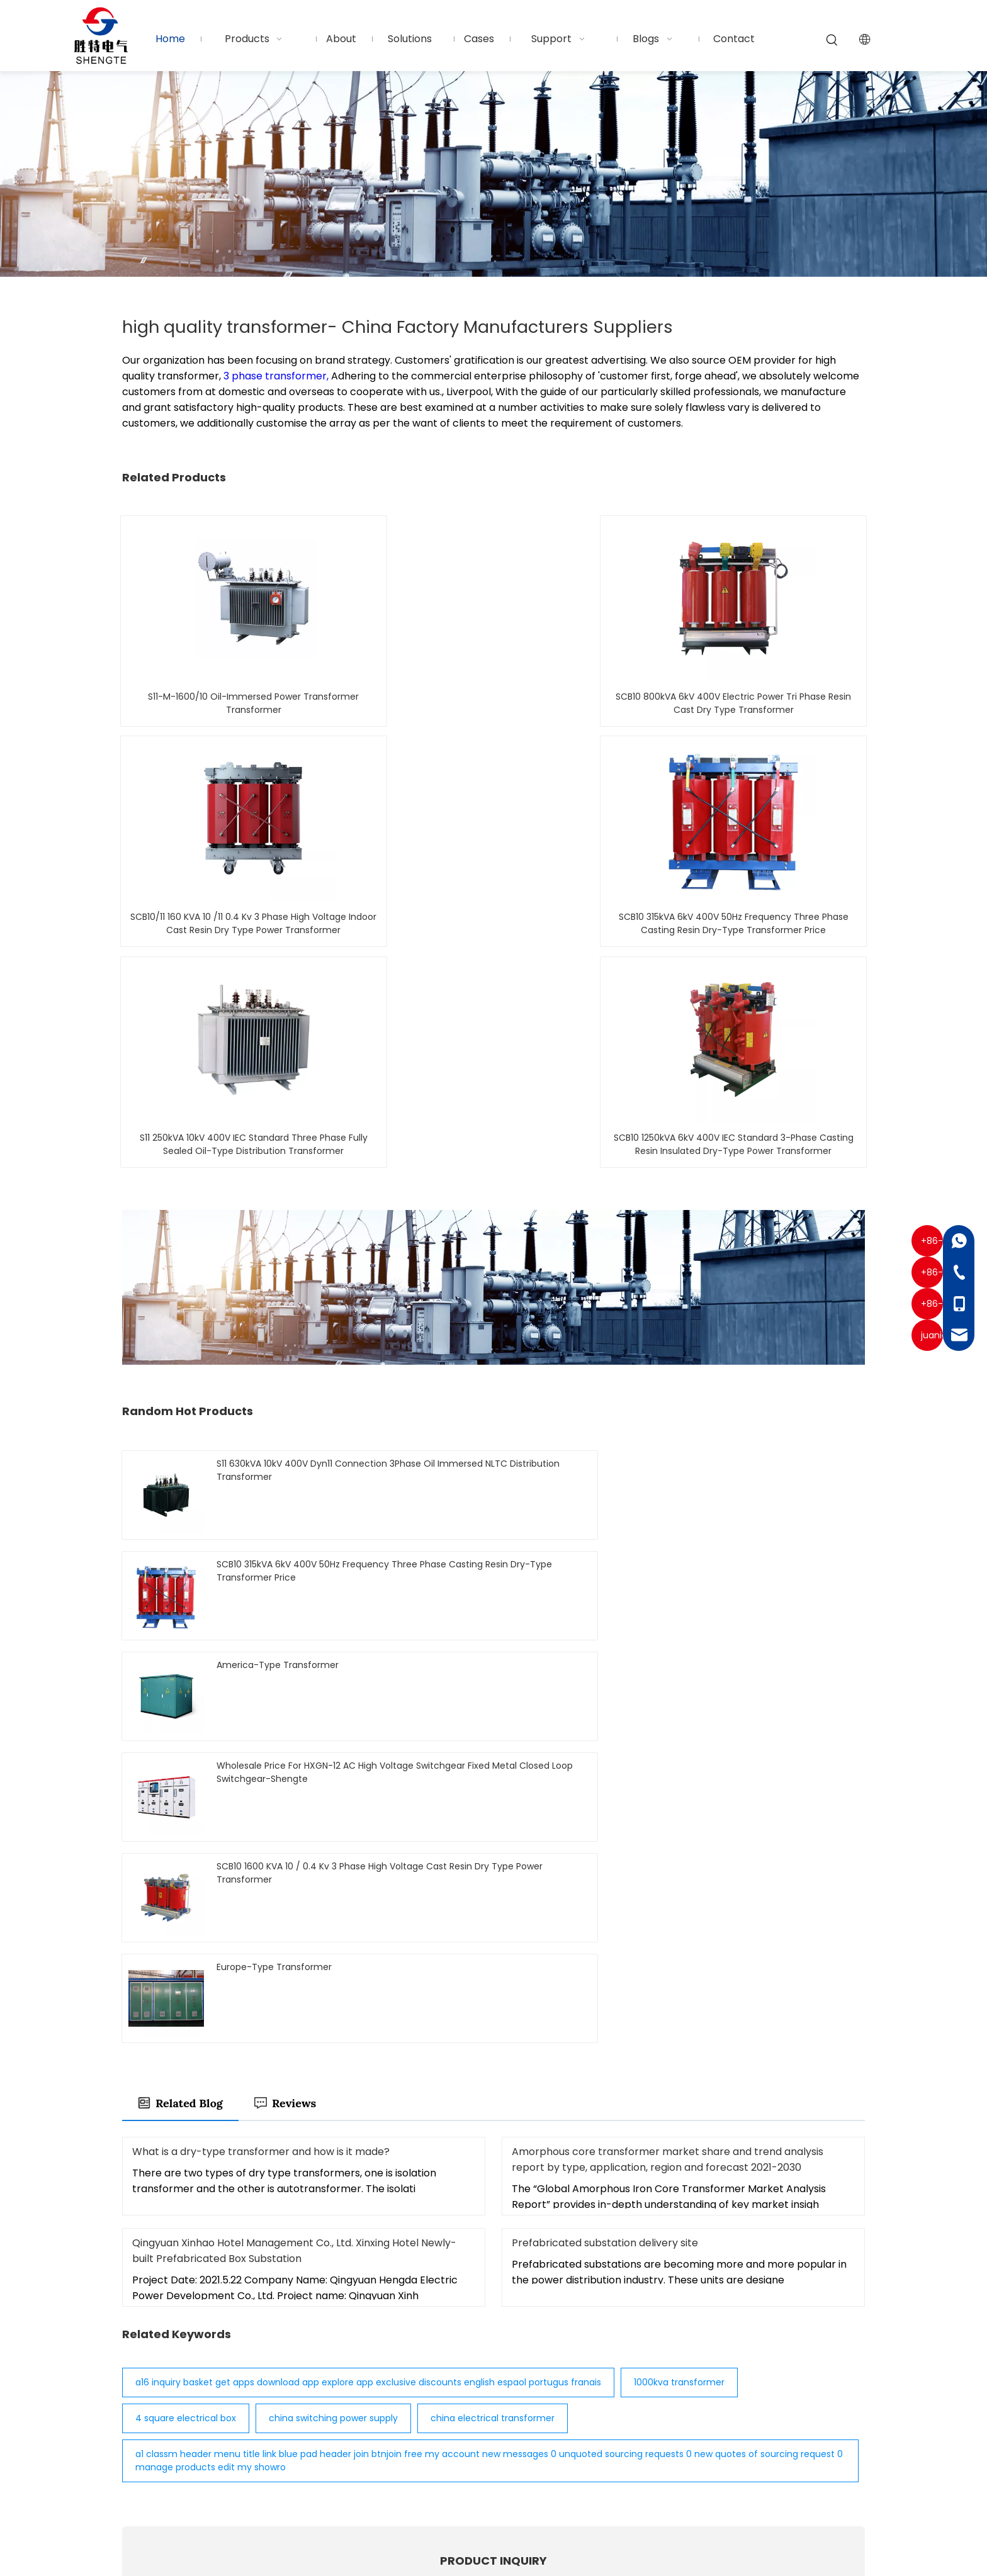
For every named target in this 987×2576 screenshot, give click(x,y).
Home (451, 2341)
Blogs (450, 2462)
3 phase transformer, (277, 376)
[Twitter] (174, 2445)
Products (459, 2361)
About (452, 2381)
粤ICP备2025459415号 (493, 2548)
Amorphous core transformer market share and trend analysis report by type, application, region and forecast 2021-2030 (667, 1541)
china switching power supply (333, 1799)
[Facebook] (130, 2445)
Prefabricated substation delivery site (605, 1624)
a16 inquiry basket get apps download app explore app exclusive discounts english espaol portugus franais (368, 1763)
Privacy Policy (779, 2532)
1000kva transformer (679, 1763)
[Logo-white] (148, 2328)
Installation (464, 2421)
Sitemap (712, 2532)
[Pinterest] (218, 2445)
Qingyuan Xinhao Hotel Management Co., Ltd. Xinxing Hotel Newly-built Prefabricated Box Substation (294, 1632)
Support (457, 2441)
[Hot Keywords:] (832, 40)
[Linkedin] (152, 2445)
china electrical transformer (493, 1799)
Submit (493, 2176)
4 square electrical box (185, 1799)
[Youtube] (196, 2445)
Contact (457, 2482)
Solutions (459, 2401)
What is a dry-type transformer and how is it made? (261, 1533)
